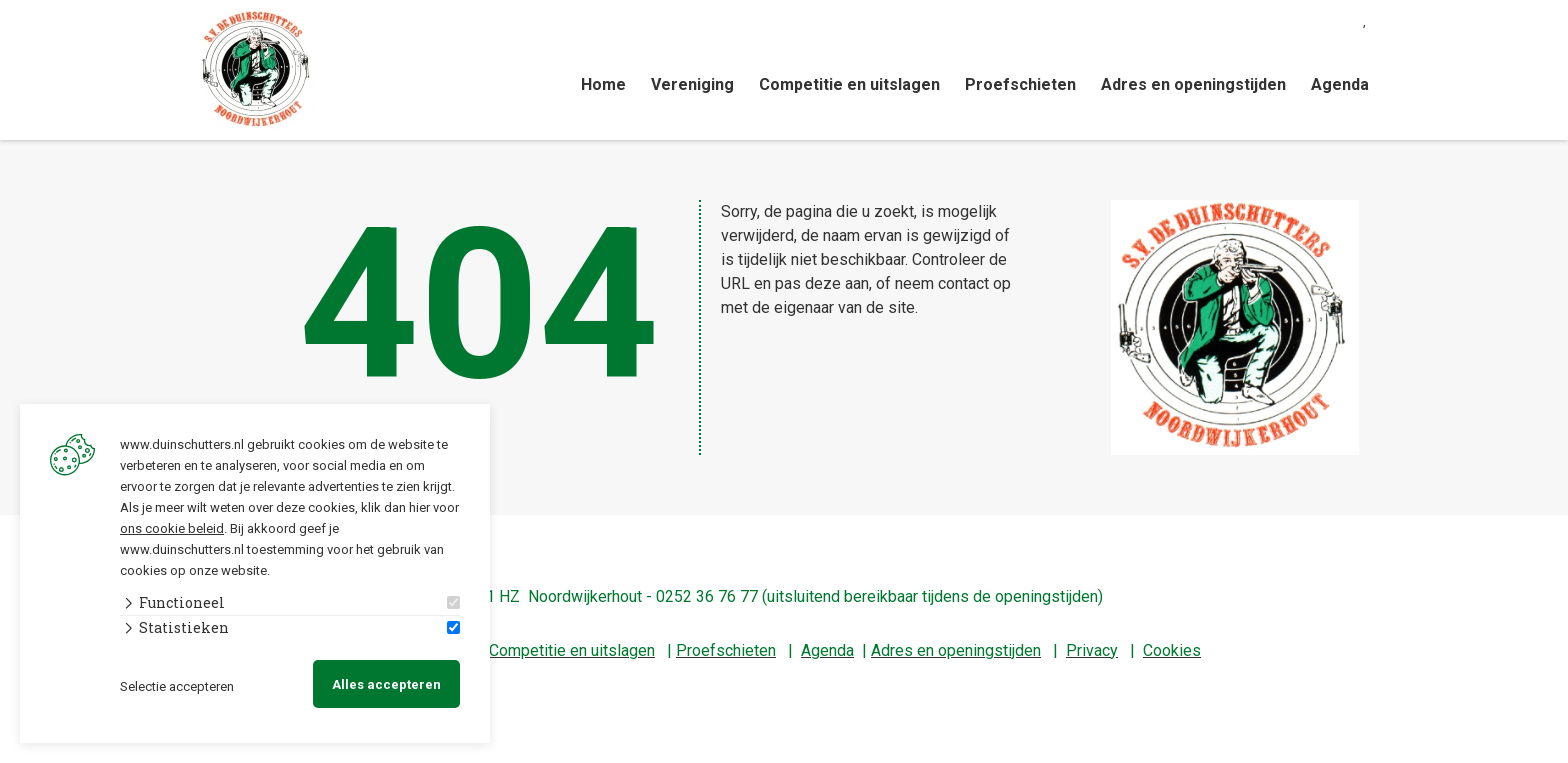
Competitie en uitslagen (849, 84)
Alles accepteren (386, 683)
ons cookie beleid (172, 526)
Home (603, 84)
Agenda (1340, 84)
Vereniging (692, 84)
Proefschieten (1020, 84)
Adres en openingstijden (1193, 84)
